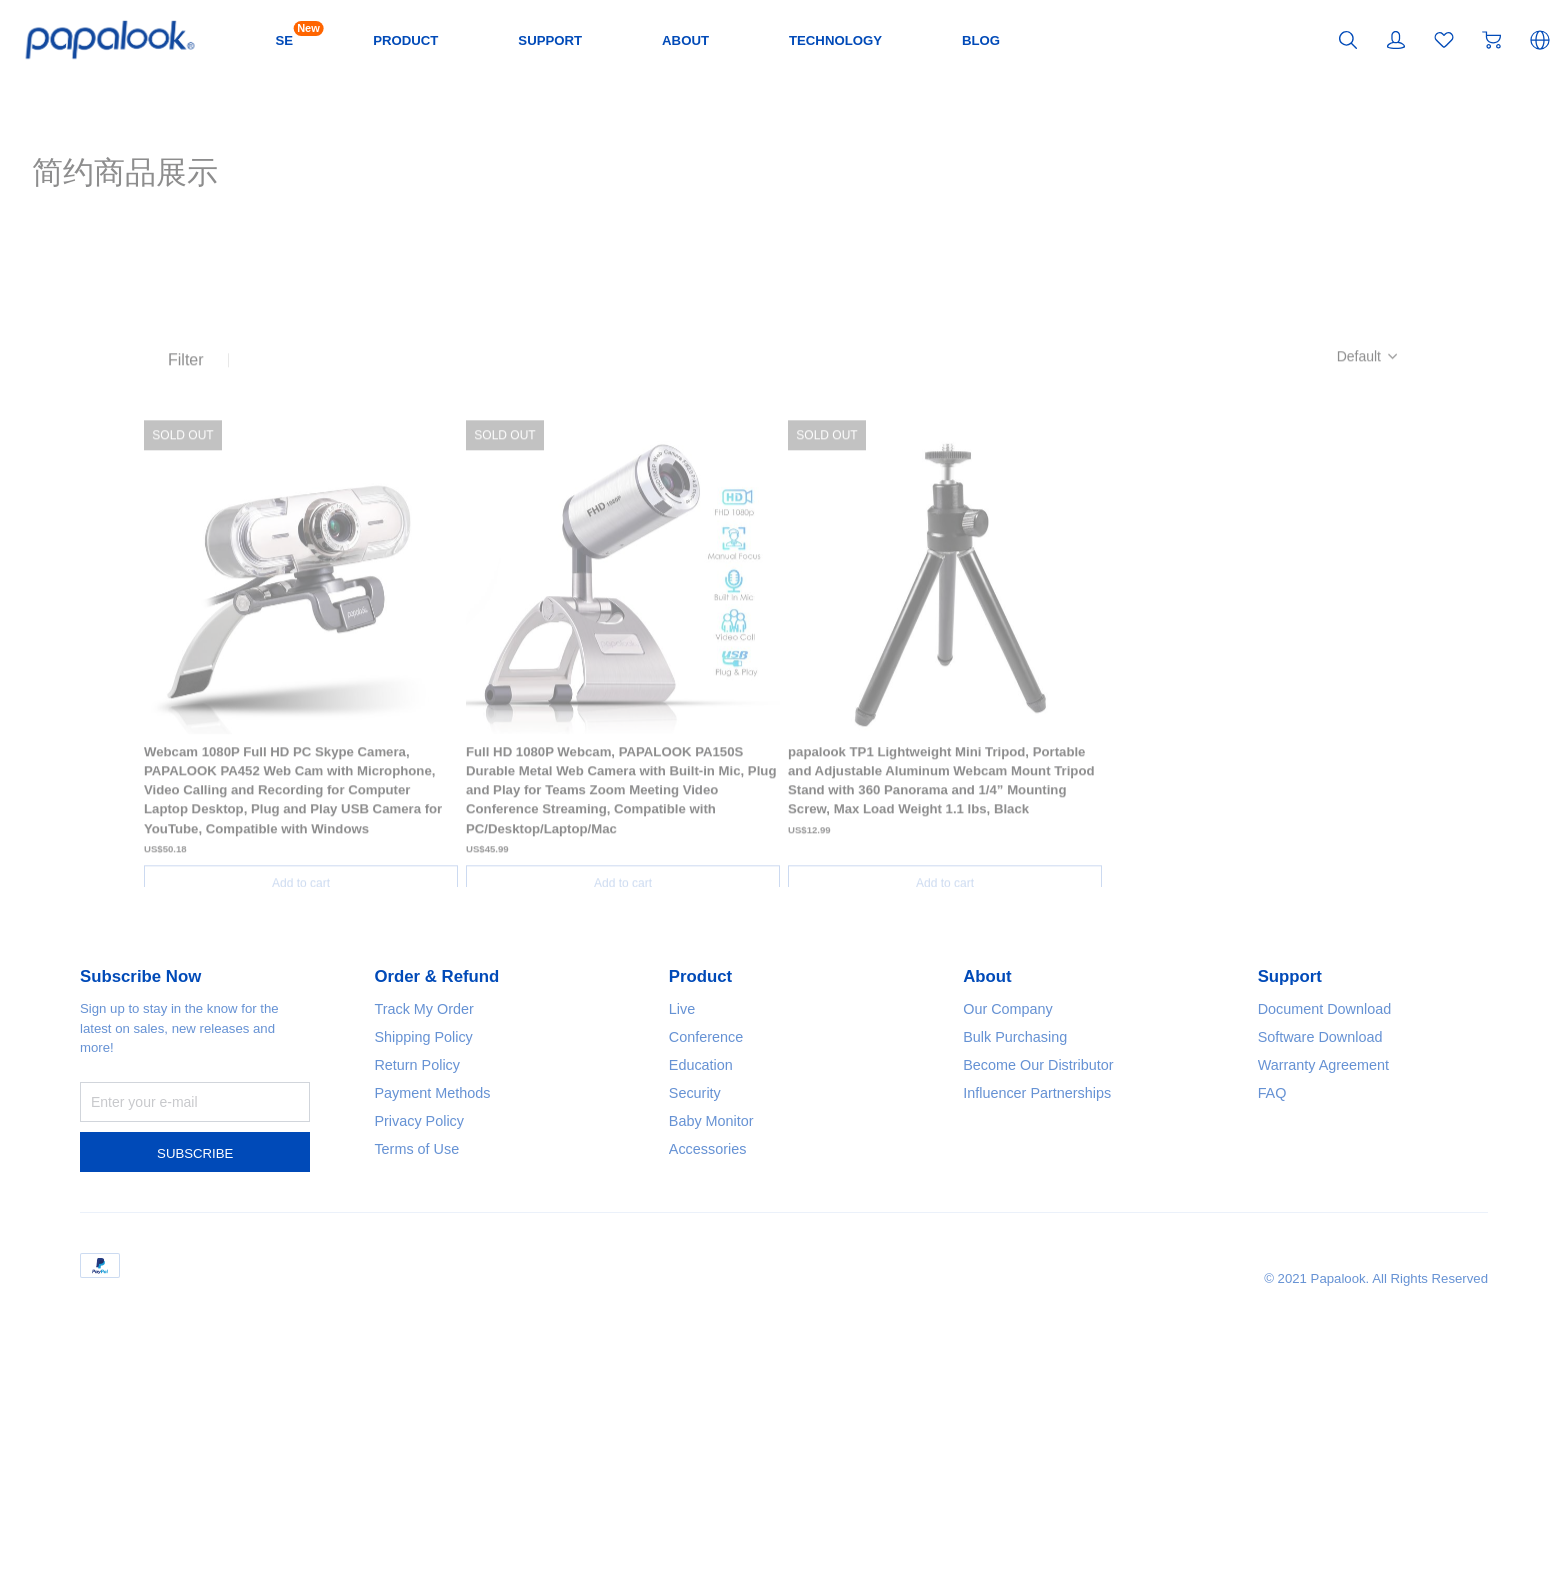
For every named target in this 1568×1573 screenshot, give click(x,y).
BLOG (1096, 39)
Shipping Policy (431, 1236)
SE (350, 38)
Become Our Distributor (1050, 1264)
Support (1295, 1177)
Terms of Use (423, 1348)
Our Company (1015, 1208)
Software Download (1331, 1236)
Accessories (714, 1348)
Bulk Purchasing (1023, 1236)
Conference (712, 1236)
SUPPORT (633, 39)
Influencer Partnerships (1049, 1292)
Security (699, 1292)
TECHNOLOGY (939, 39)
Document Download (1336, 1208)
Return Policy (424, 1264)
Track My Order (432, 1208)
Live (684, 1208)
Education (706, 1264)
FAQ (1275, 1292)
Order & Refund (445, 1177)
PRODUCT (478, 39)
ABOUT (778, 39)
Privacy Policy (426, 1320)
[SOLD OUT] (301, 666)
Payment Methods (441, 1292)
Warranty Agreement (1334, 1264)
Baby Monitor (718, 1320)
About (990, 1177)
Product (705, 1177)
